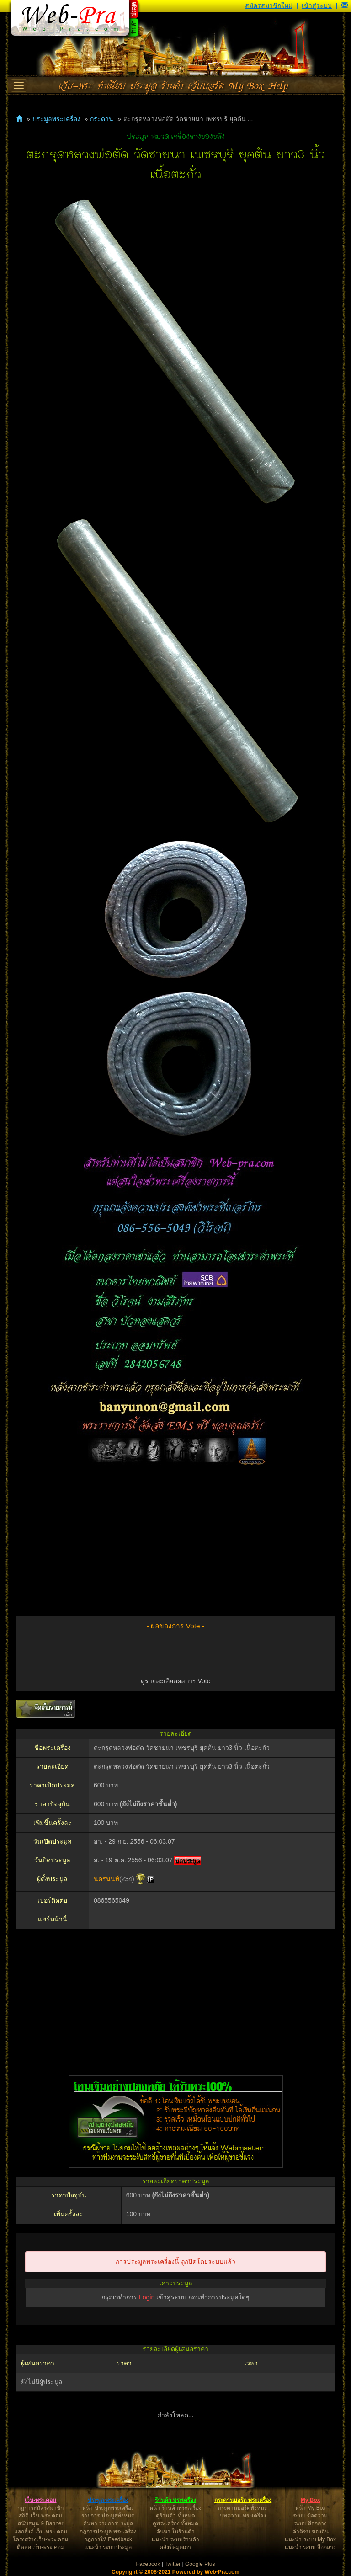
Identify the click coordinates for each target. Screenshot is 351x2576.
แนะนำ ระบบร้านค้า (175, 2539)
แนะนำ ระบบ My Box (310, 2539)
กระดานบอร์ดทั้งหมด (243, 2508)
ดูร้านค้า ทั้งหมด (175, 2515)
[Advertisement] (175, 1543)
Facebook (148, 2564)
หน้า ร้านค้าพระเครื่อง (175, 2508)
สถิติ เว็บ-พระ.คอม (40, 2515)
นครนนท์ (106, 1879)
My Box (310, 2500)
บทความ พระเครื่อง (243, 2515)
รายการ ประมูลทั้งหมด (107, 2515)
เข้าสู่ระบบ (317, 5)
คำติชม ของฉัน (310, 2531)
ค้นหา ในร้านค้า (175, 2531)
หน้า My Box (310, 2508)
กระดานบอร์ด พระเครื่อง (242, 2500)
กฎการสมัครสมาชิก (40, 2508)
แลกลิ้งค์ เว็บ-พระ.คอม (40, 2531)
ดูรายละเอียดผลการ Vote (176, 1681)
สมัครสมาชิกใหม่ (268, 5)
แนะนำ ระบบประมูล (108, 2547)
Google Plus (200, 2564)
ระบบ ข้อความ (310, 2515)
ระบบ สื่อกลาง (310, 2523)
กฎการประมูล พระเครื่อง (108, 2531)
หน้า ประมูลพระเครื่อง (107, 2508)
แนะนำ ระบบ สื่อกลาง (310, 2547)
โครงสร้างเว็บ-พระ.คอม (40, 2539)
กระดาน (101, 119)
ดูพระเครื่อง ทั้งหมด (175, 2523)
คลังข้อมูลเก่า (175, 2547)
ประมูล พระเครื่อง (108, 2500)
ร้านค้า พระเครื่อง (175, 2500)
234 (127, 1879)
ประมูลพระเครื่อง (56, 119)
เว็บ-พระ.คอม (40, 2500)
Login (146, 2297)
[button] (344, 5)
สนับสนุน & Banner (40, 2523)
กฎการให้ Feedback (108, 2539)
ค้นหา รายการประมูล (108, 2523)
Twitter (173, 2564)
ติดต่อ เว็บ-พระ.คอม (40, 2547)
